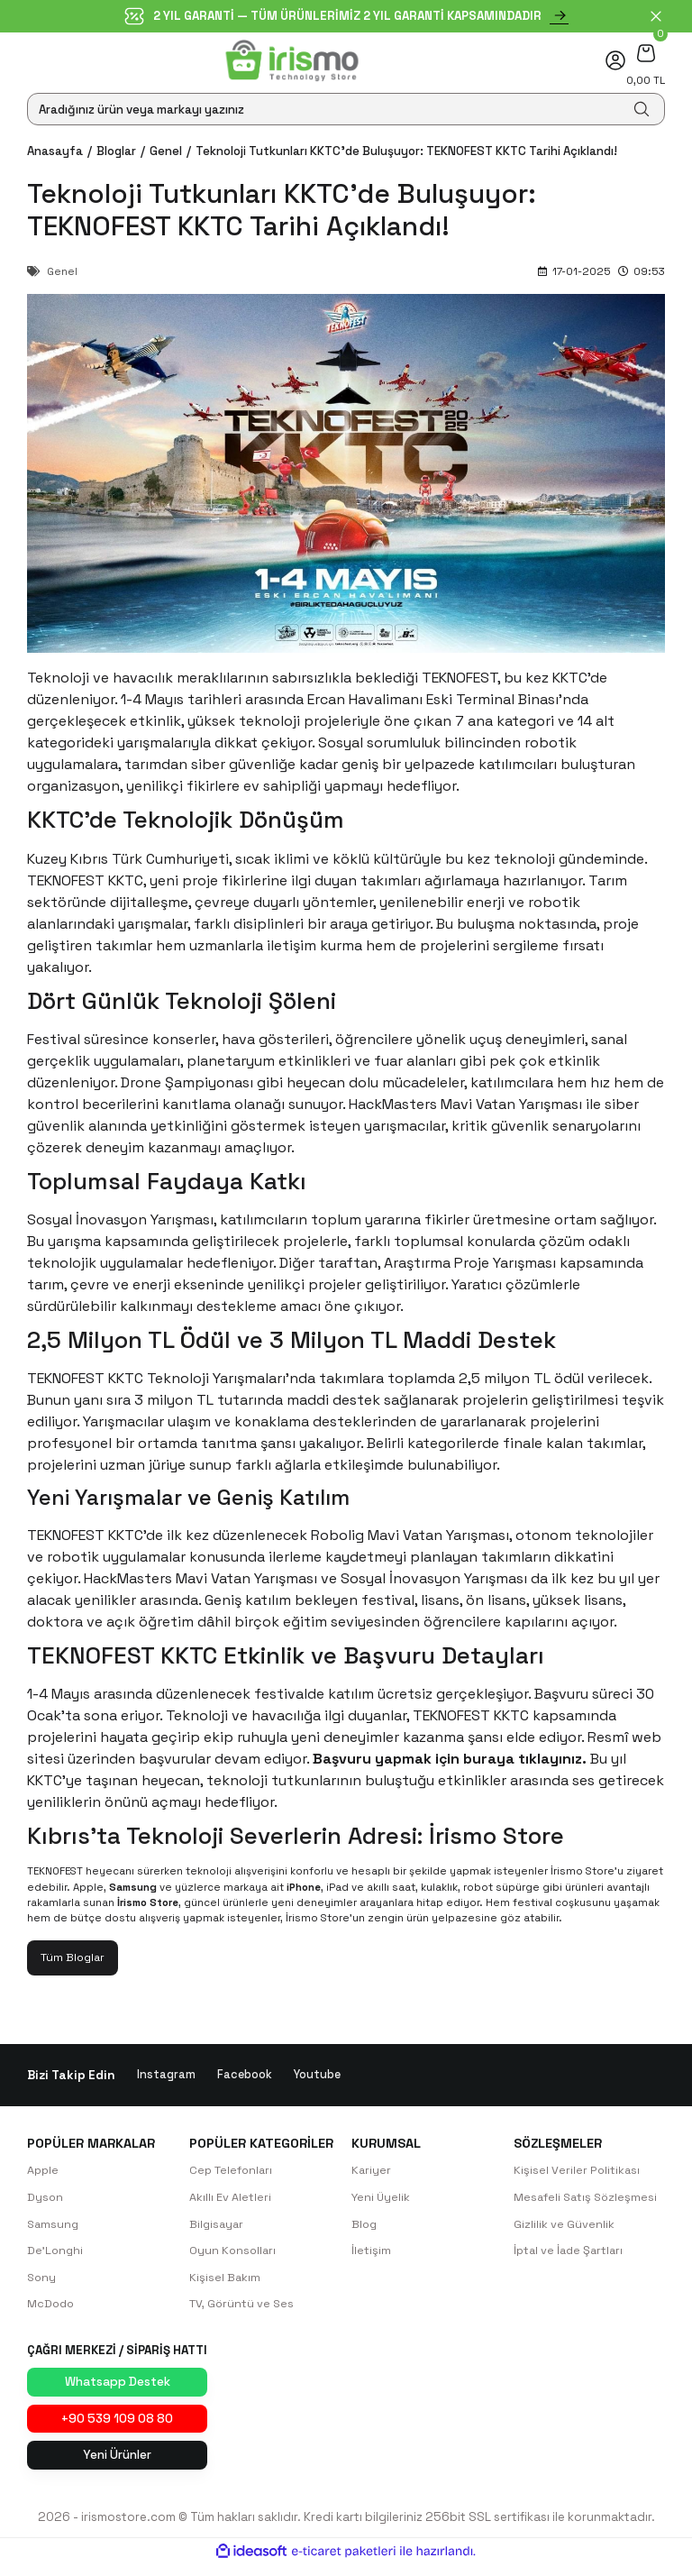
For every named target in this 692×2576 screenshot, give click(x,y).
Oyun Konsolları (233, 2253)
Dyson (45, 2199)
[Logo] (292, 60)
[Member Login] (615, 60)
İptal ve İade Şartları (571, 2253)
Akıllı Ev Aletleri (230, 2199)
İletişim (371, 2253)
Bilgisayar (217, 2226)
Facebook (245, 2076)
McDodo (52, 2308)
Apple (43, 2171)
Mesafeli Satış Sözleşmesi (587, 2199)
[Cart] (645, 52)
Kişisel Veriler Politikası (577, 2171)
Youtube (319, 2076)
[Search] (346, 109)
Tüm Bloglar (75, 1958)
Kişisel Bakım (225, 2281)
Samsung (54, 2226)
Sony (42, 2281)
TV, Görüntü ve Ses (243, 2308)
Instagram (166, 2076)
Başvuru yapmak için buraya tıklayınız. (450, 1758)
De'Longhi (56, 2253)
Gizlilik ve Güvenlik (564, 2226)
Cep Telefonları (233, 2171)
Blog (364, 2226)
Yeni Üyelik (381, 2199)
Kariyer (371, 2171)
